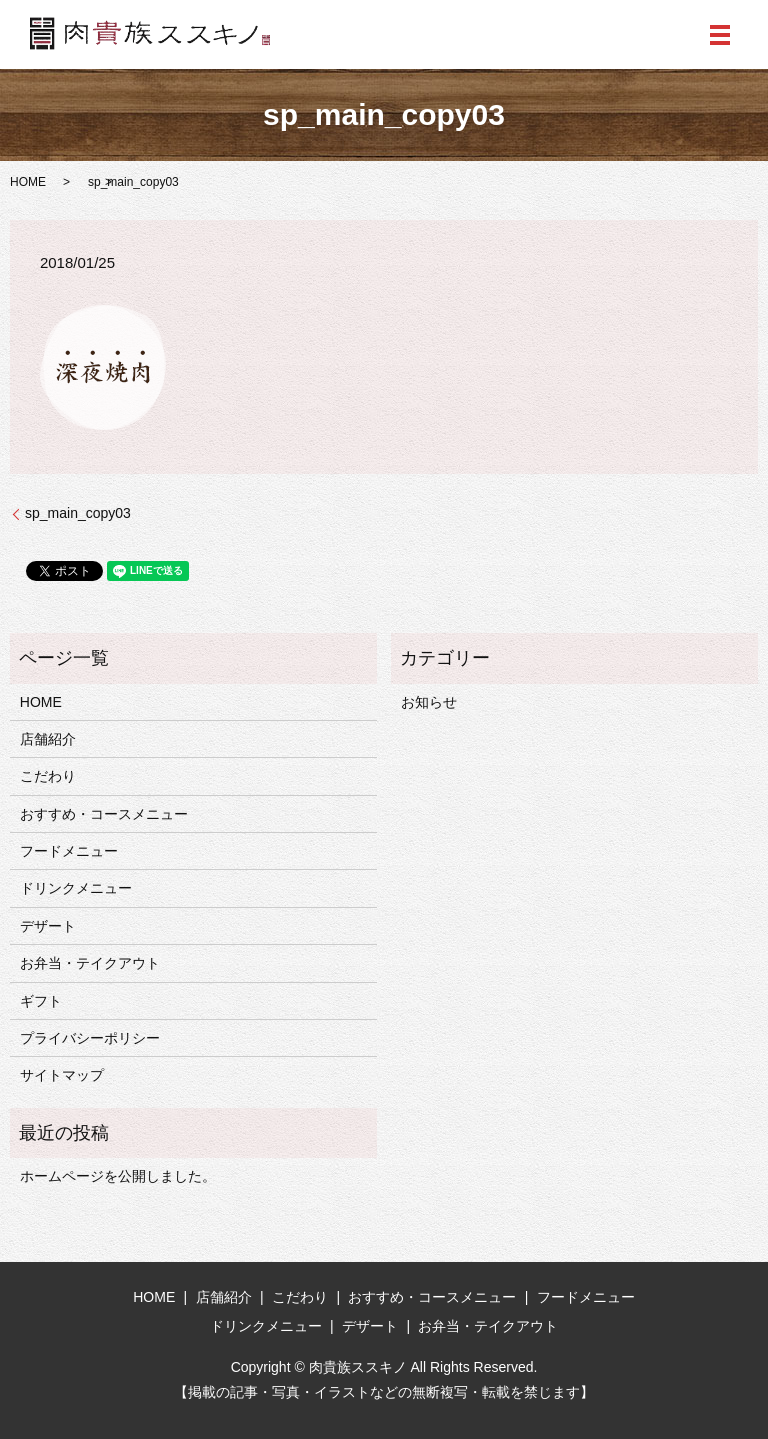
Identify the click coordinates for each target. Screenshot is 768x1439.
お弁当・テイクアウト (90, 963)
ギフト (41, 1001)
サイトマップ (62, 1075)
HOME (28, 182)
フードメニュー (69, 851)
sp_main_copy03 (78, 513)
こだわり (48, 776)
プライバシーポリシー (90, 1038)
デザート (48, 926)
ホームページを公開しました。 (118, 1176)
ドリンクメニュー (76, 888)
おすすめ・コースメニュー (104, 814)
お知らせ (429, 702)
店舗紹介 (48, 739)
